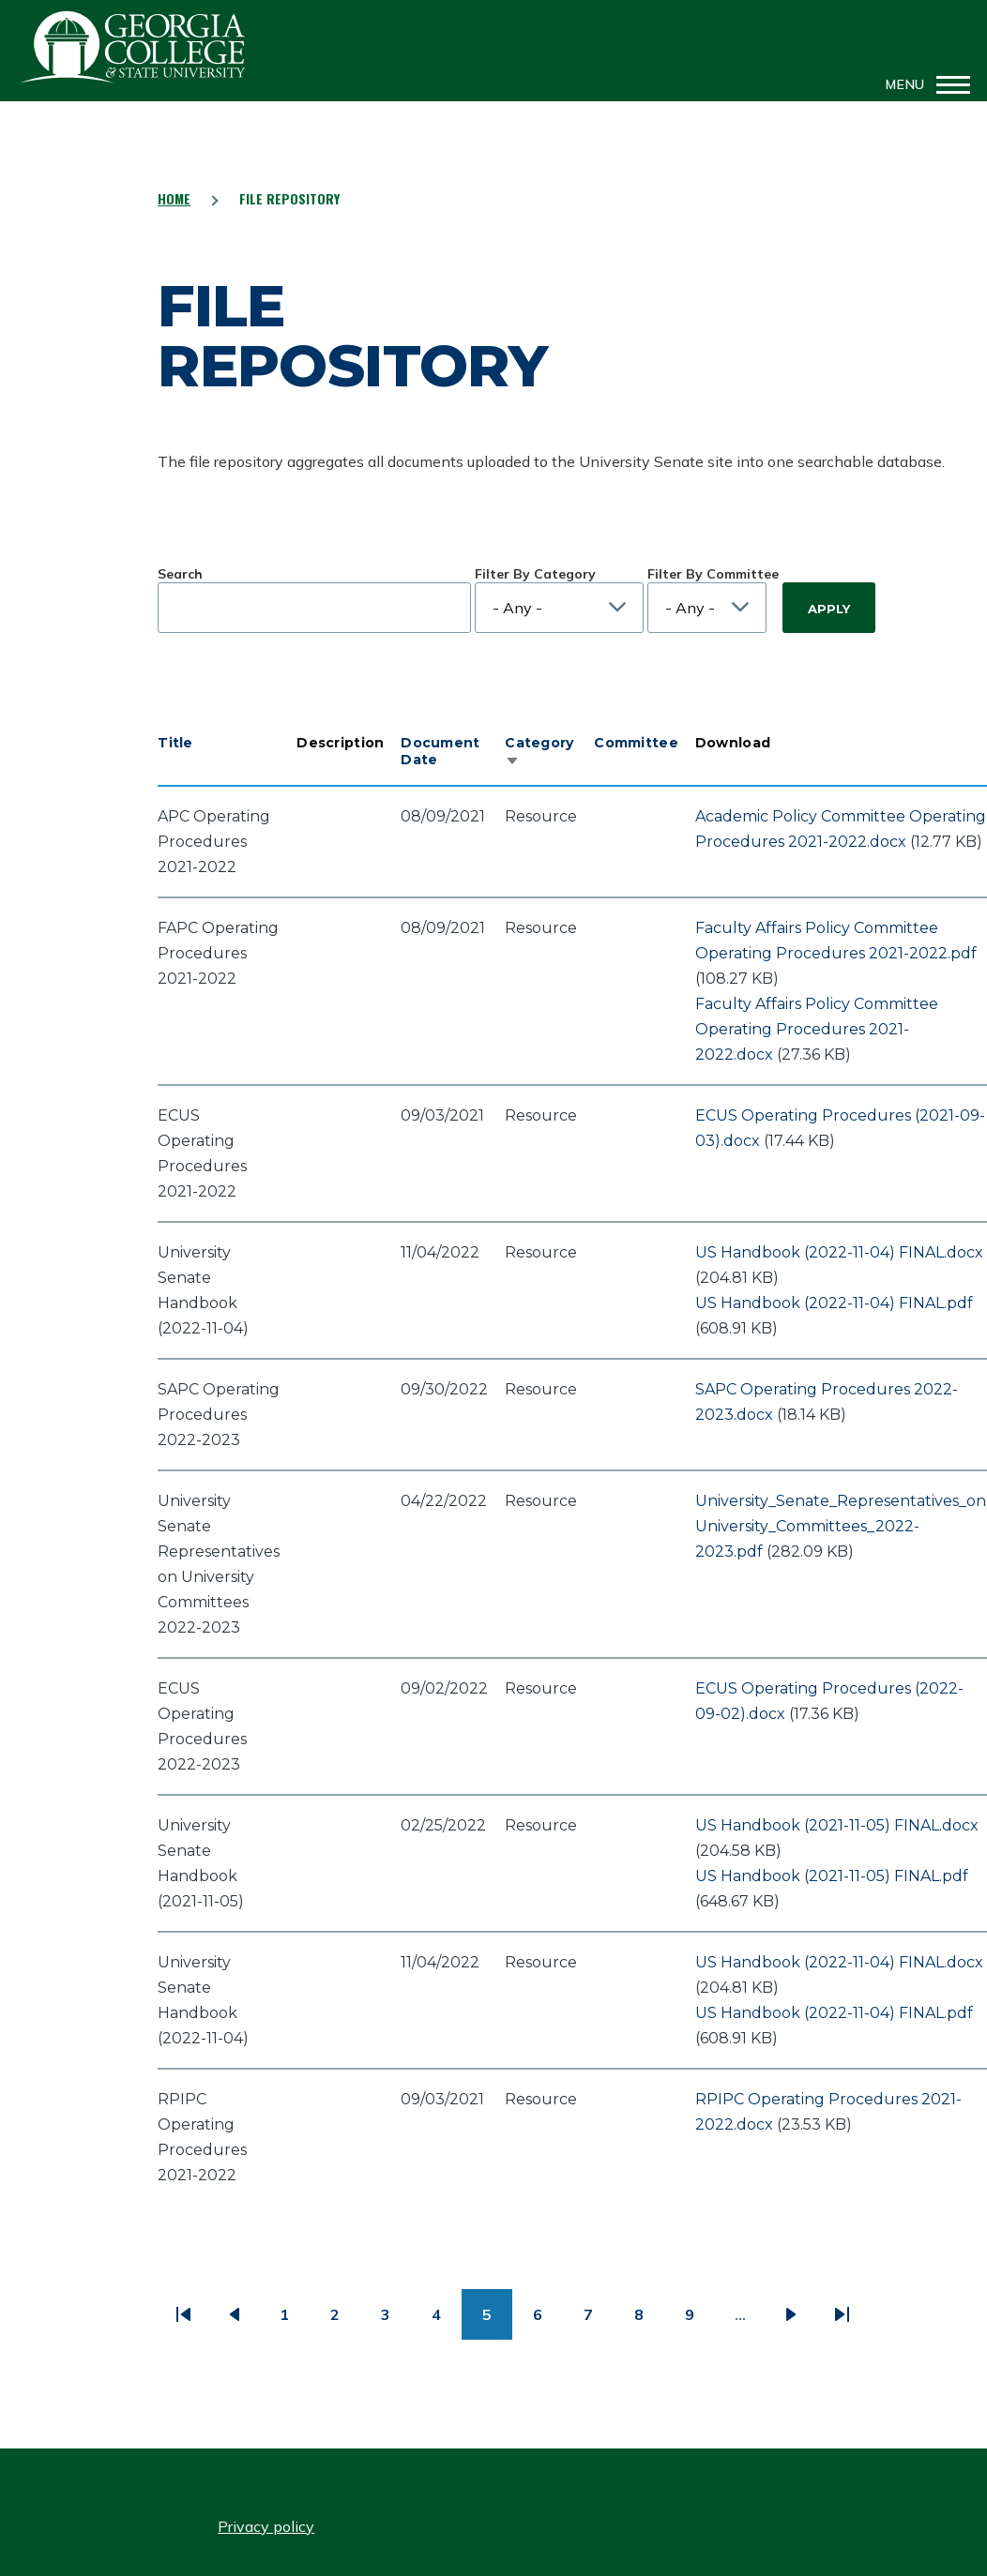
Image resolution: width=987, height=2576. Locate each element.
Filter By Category (535, 573)
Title (175, 742)
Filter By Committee (713, 573)
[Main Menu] (922, 84)
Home (174, 198)
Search (180, 573)
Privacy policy (266, 2526)
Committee (636, 742)
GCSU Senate (133, 46)
